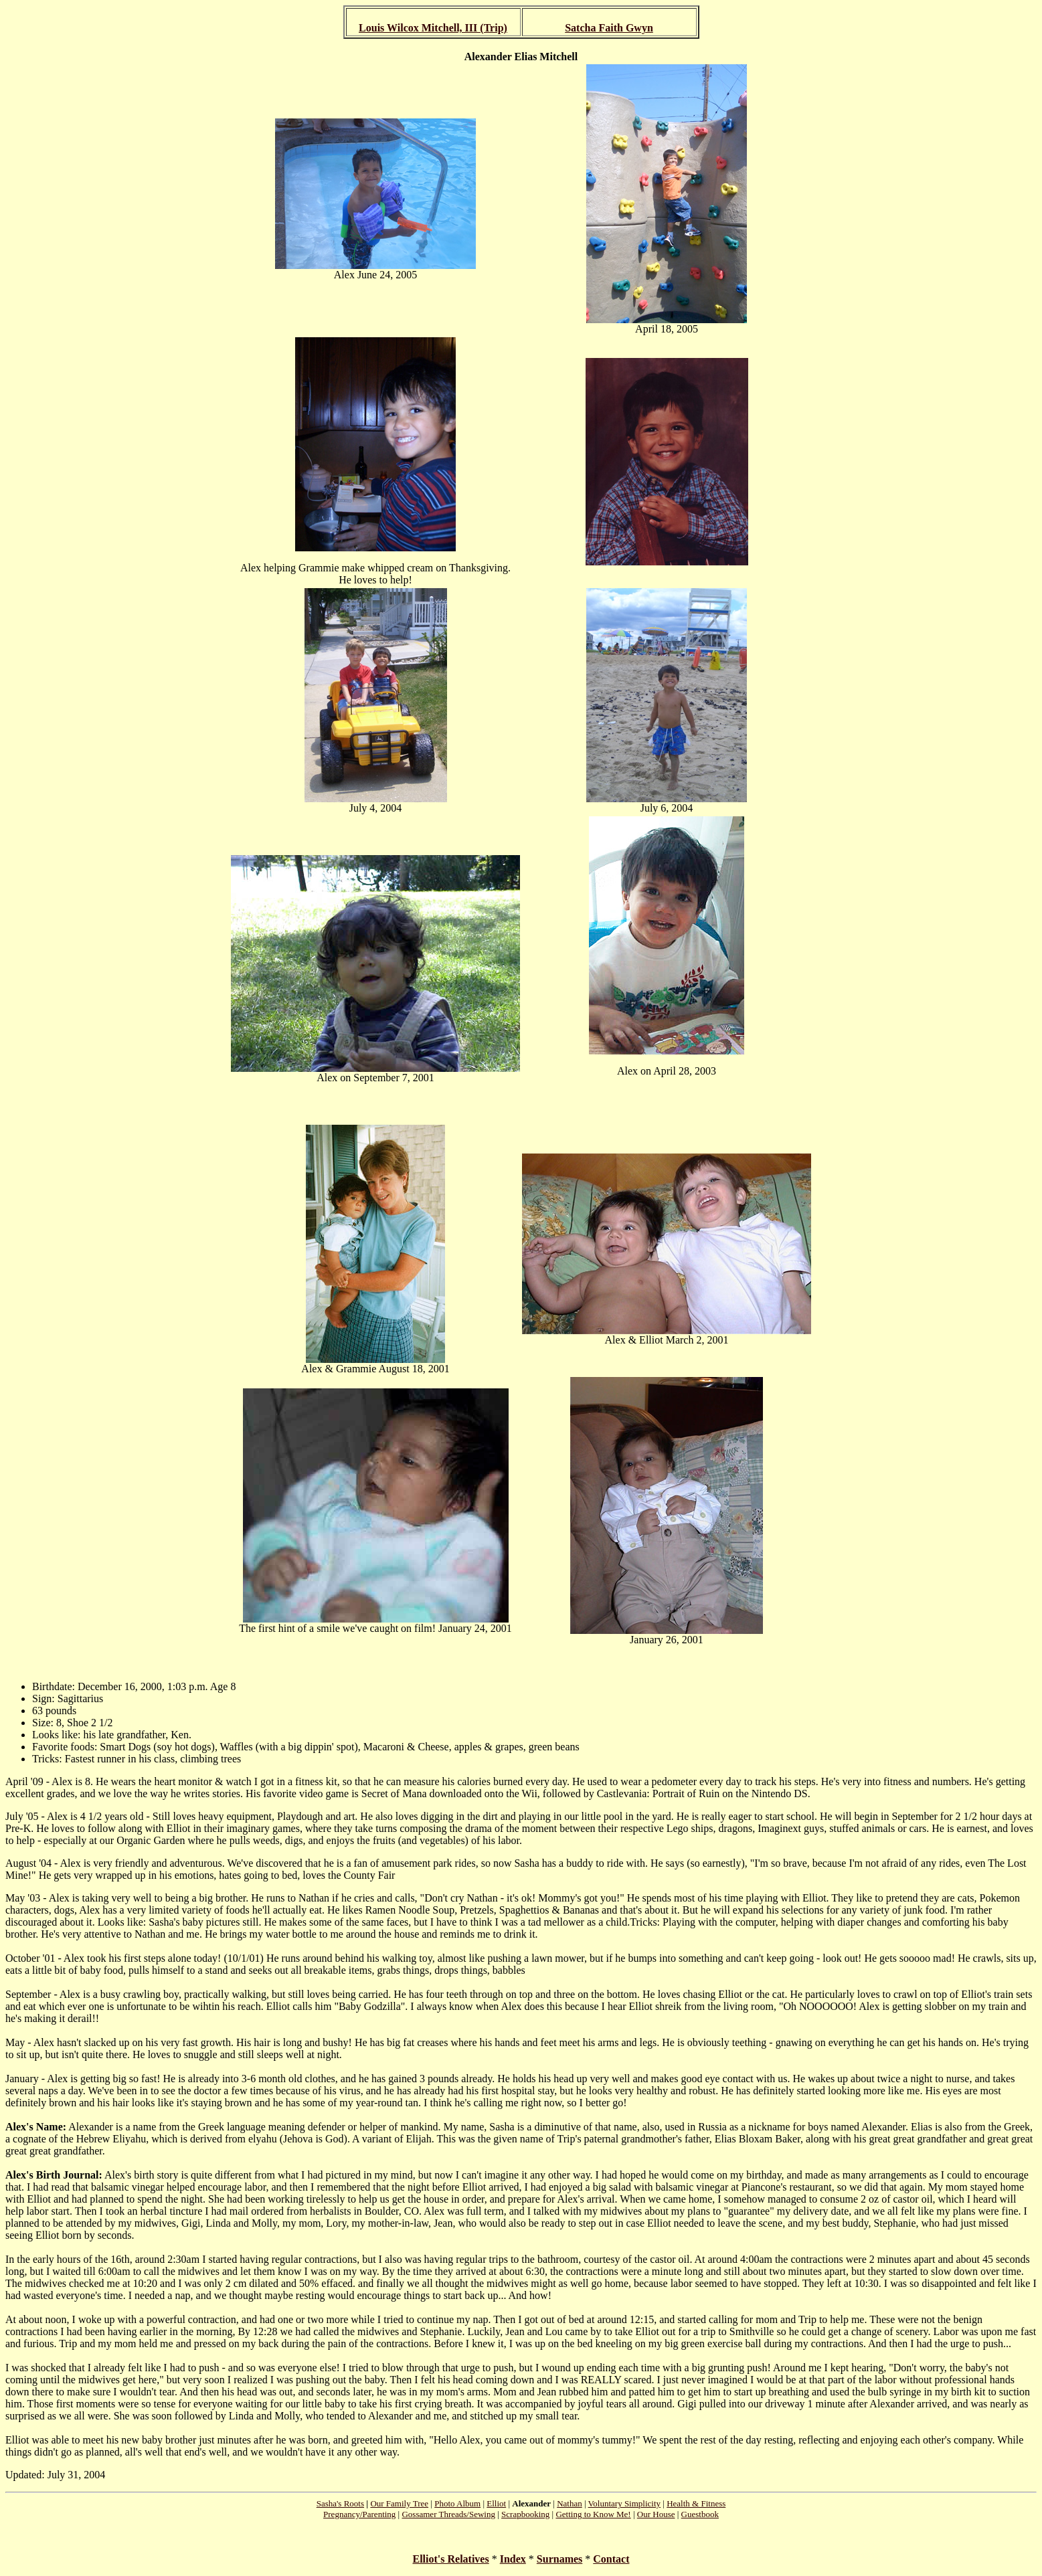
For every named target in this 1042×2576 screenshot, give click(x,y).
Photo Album (457, 2503)
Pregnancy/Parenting (359, 2514)
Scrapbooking (525, 2514)
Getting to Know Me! (592, 2514)
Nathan (569, 2503)
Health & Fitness (696, 2503)
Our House (656, 2514)
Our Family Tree (399, 2503)
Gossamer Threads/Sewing (448, 2514)
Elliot (496, 2503)
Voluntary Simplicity (624, 2503)
